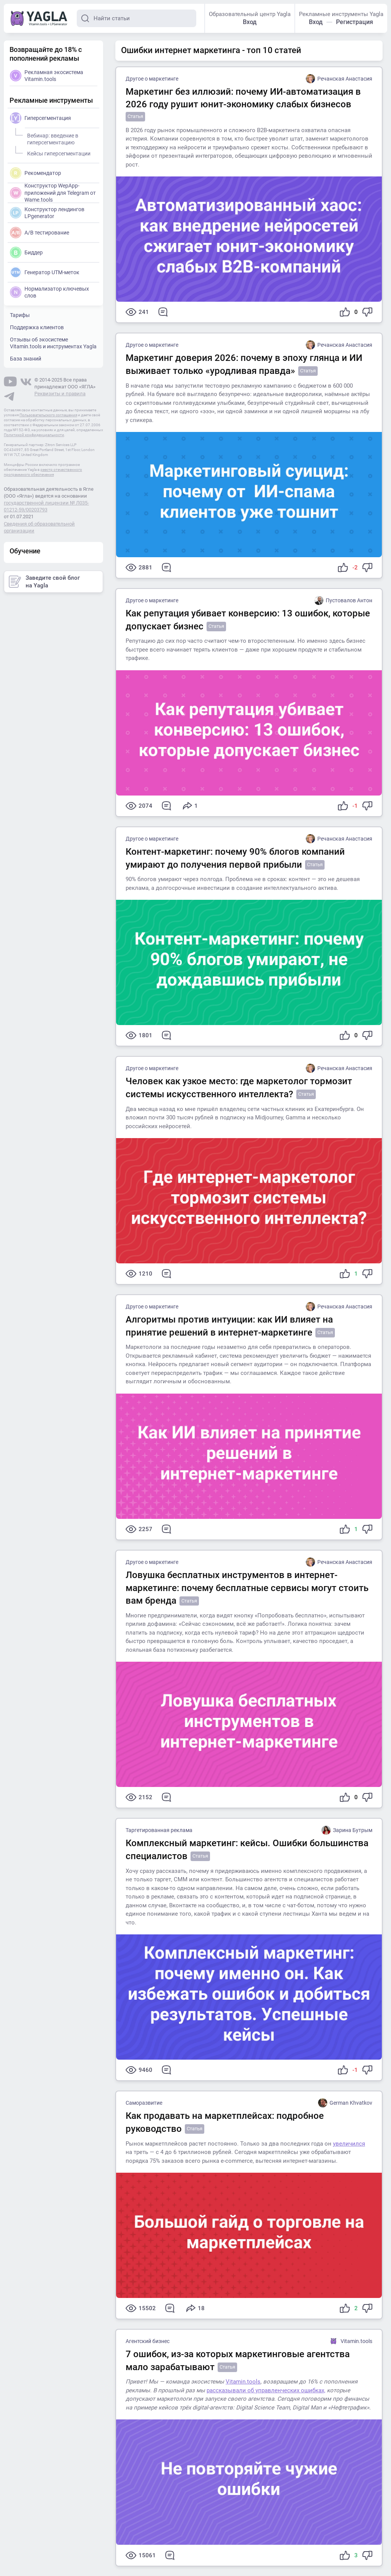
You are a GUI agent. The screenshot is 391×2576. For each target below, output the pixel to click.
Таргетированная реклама (159, 1830)
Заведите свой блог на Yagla (44, 581)
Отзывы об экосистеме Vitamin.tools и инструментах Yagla (53, 342)
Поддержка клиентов (37, 327)
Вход (250, 22)
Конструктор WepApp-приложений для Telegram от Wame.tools (53, 192)
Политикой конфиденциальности (34, 435)
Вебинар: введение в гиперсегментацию (51, 138)
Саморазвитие (144, 2103)
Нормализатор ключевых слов (49, 292)
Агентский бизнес (148, 2341)
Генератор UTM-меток (44, 272)
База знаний (25, 359)
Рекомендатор (35, 173)
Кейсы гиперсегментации (57, 152)
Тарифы (20, 315)
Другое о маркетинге (152, 79)
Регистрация (354, 22)
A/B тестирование (39, 232)
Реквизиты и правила (60, 393)
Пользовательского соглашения (48, 415)
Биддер (26, 252)
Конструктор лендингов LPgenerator (47, 212)
